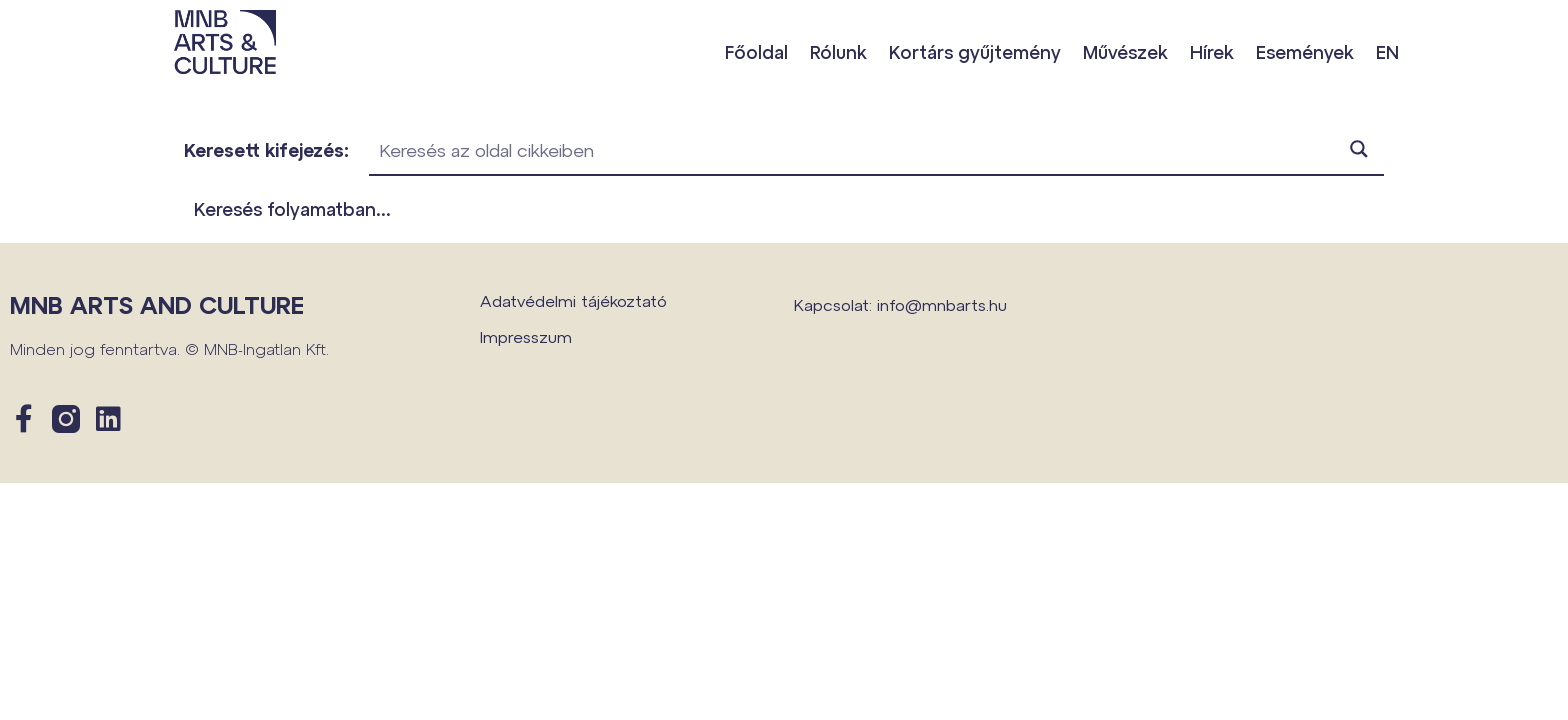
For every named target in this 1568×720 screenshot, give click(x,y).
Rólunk (838, 52)
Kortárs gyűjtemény (975, 52)
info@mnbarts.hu (942, 304)
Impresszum (526, 336)
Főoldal (756, 52)
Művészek (1125, 52)
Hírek (1212, 52)
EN (1387, 52)
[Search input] (852, 149)
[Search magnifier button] (1359, 149)
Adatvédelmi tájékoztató (573, 300)
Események (1305, 52)
